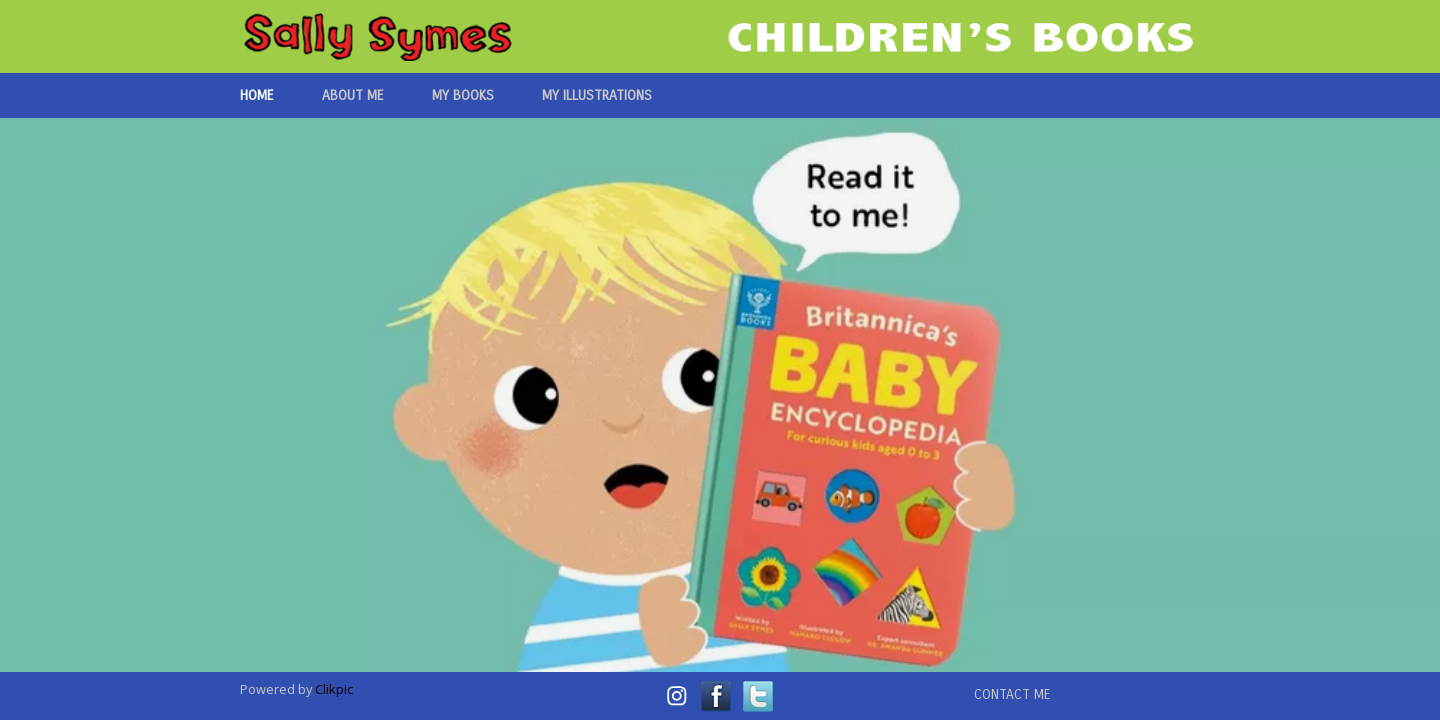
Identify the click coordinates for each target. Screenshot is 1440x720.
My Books (463, 95)
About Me (353, 95)
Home (257, 95)
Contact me (1012, 694)
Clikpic (334, 689)
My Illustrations (597, 95)
